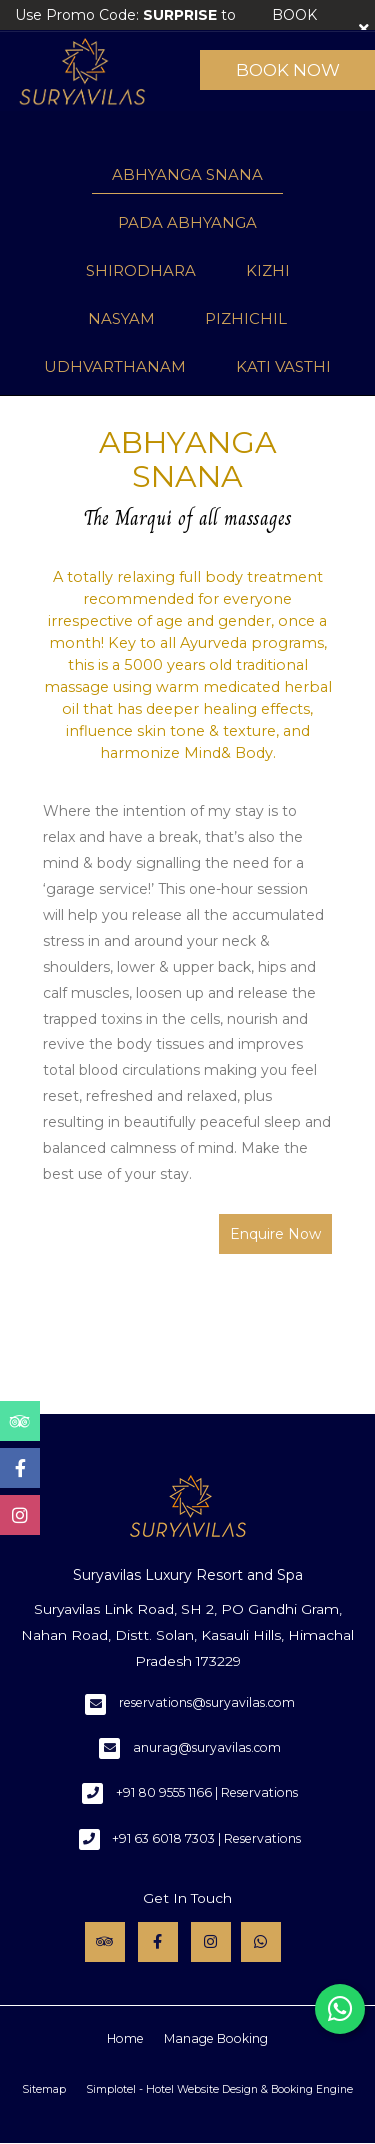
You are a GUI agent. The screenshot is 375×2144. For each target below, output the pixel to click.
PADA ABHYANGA (187, 222)
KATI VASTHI (283, 366)
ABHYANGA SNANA (187, 174)
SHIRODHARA (141, 270)
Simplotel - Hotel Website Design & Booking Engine (219, 2089)
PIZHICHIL (246, 318)
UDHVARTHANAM (115, 366)
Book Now (288, 70)
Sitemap (44, 2089)
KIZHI (268, 270)
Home (125, 2038)
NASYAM (121, 318)
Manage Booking (216, 2038)
